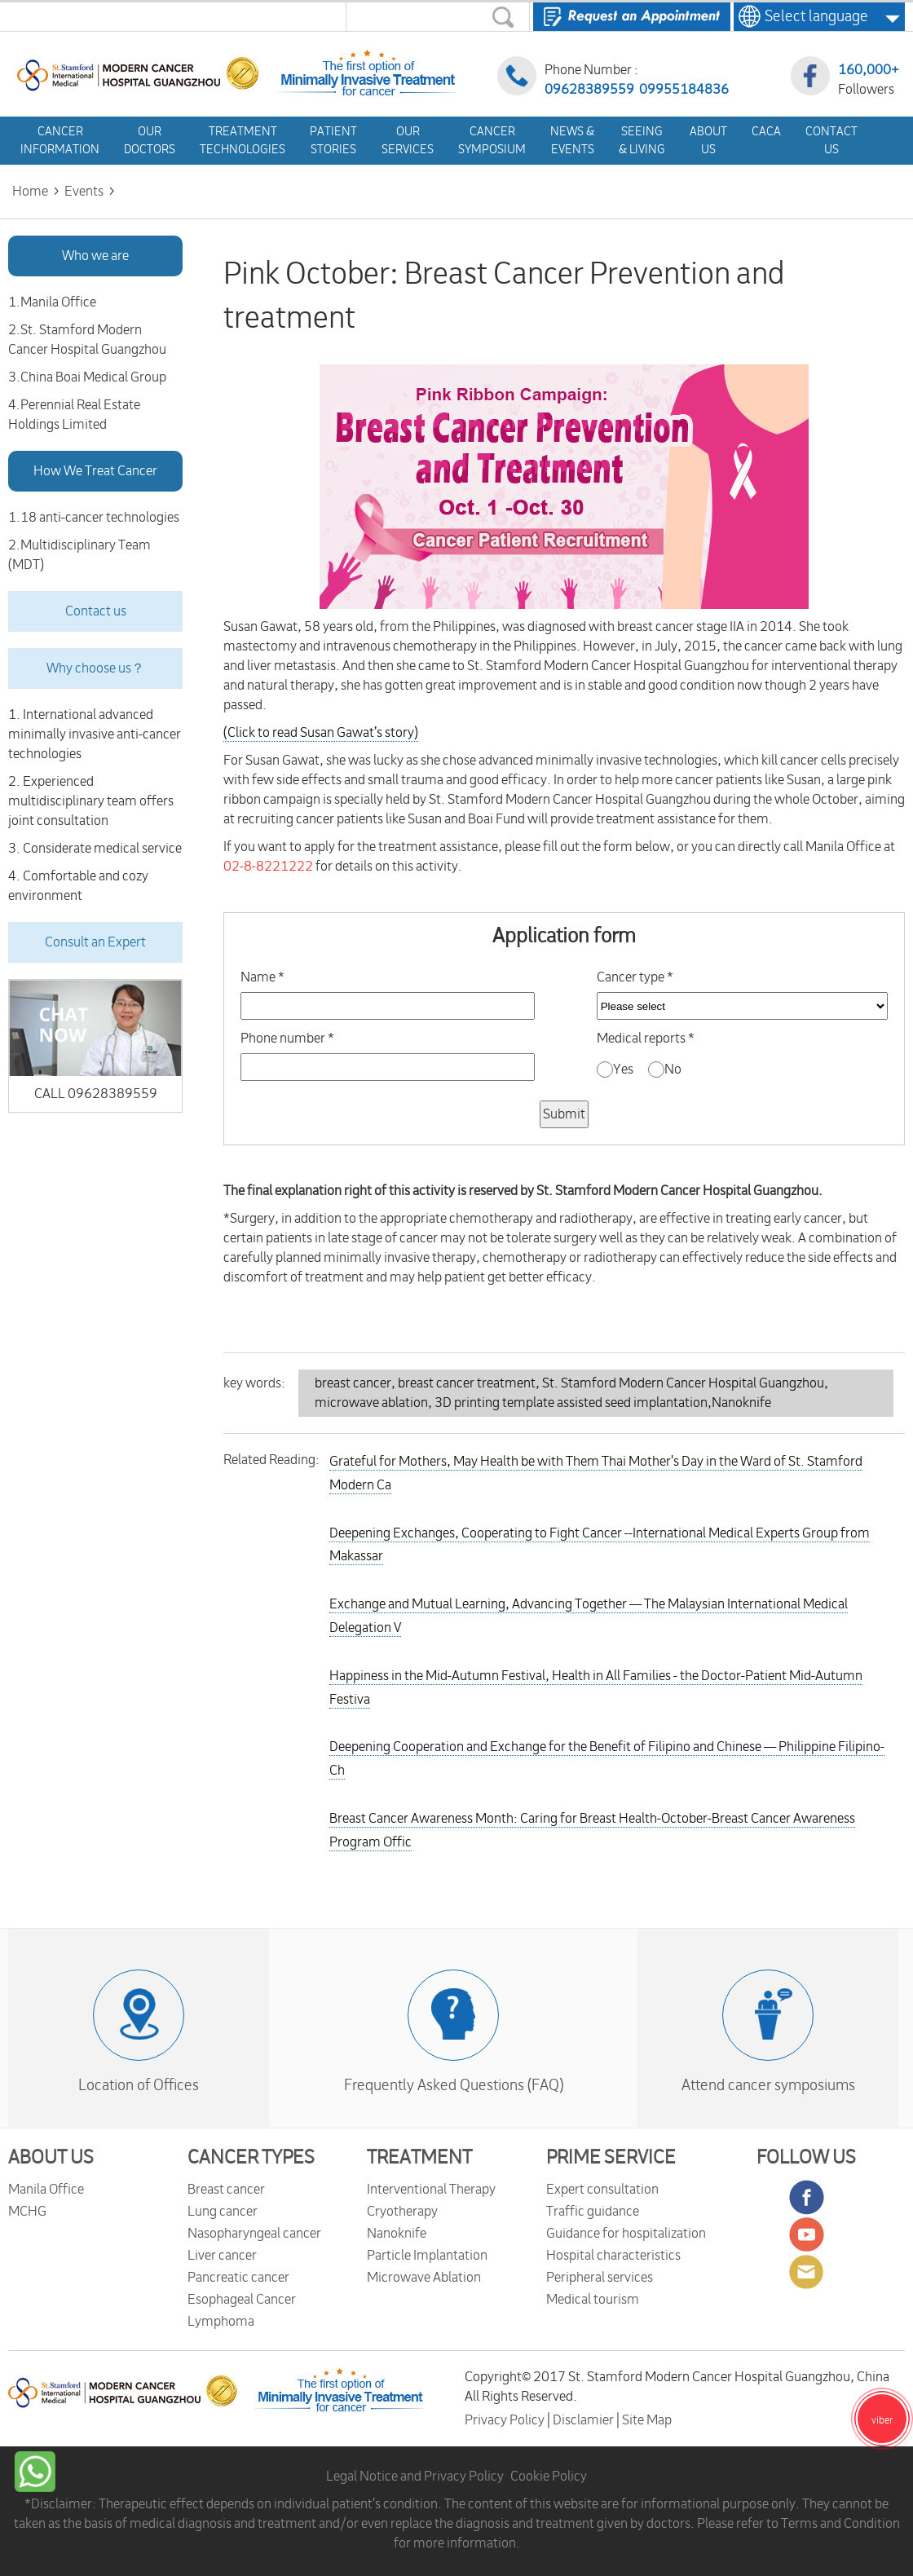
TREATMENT (419, 2157)
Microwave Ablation (424, 2277)
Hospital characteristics (613, 2255)
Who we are (95, 256)
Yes (616, 1069)
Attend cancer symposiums (768, 2085)
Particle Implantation (427, 2255)
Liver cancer (222, 2255)
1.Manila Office (52, 302)
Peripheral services (599, 2277)
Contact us (95, 611)
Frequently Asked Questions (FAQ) (453, 2085)
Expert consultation (602, 2189)
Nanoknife (396, 2233)
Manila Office (46, 2189)
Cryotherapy (402, 2211)
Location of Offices (138, 2085)
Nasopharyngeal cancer (254, 2233)
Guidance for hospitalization (626, 2233)
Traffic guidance (592, 2211)
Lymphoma (220, 2322)
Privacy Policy (506, 2420)
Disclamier (584, 2420)
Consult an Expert (95, 942)
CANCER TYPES (251, 2157)
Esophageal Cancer (241, 2299)
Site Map (647, 2420)
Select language (811, 16)
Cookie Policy (548, 2476)
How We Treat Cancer (95, 471)
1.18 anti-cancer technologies (93, 517)
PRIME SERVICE (611, 2157)
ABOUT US (51, 2157)
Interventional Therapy (431, 2189)
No (664, 1069)
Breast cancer (226, 2189)
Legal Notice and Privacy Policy (415, 2476)
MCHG (27, 2211)
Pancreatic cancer (238, 2277)
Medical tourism (592, 2299)
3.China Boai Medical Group (87, 377)
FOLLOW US (806, 2157)
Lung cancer (222, 2211)
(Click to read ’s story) (320, 733)
